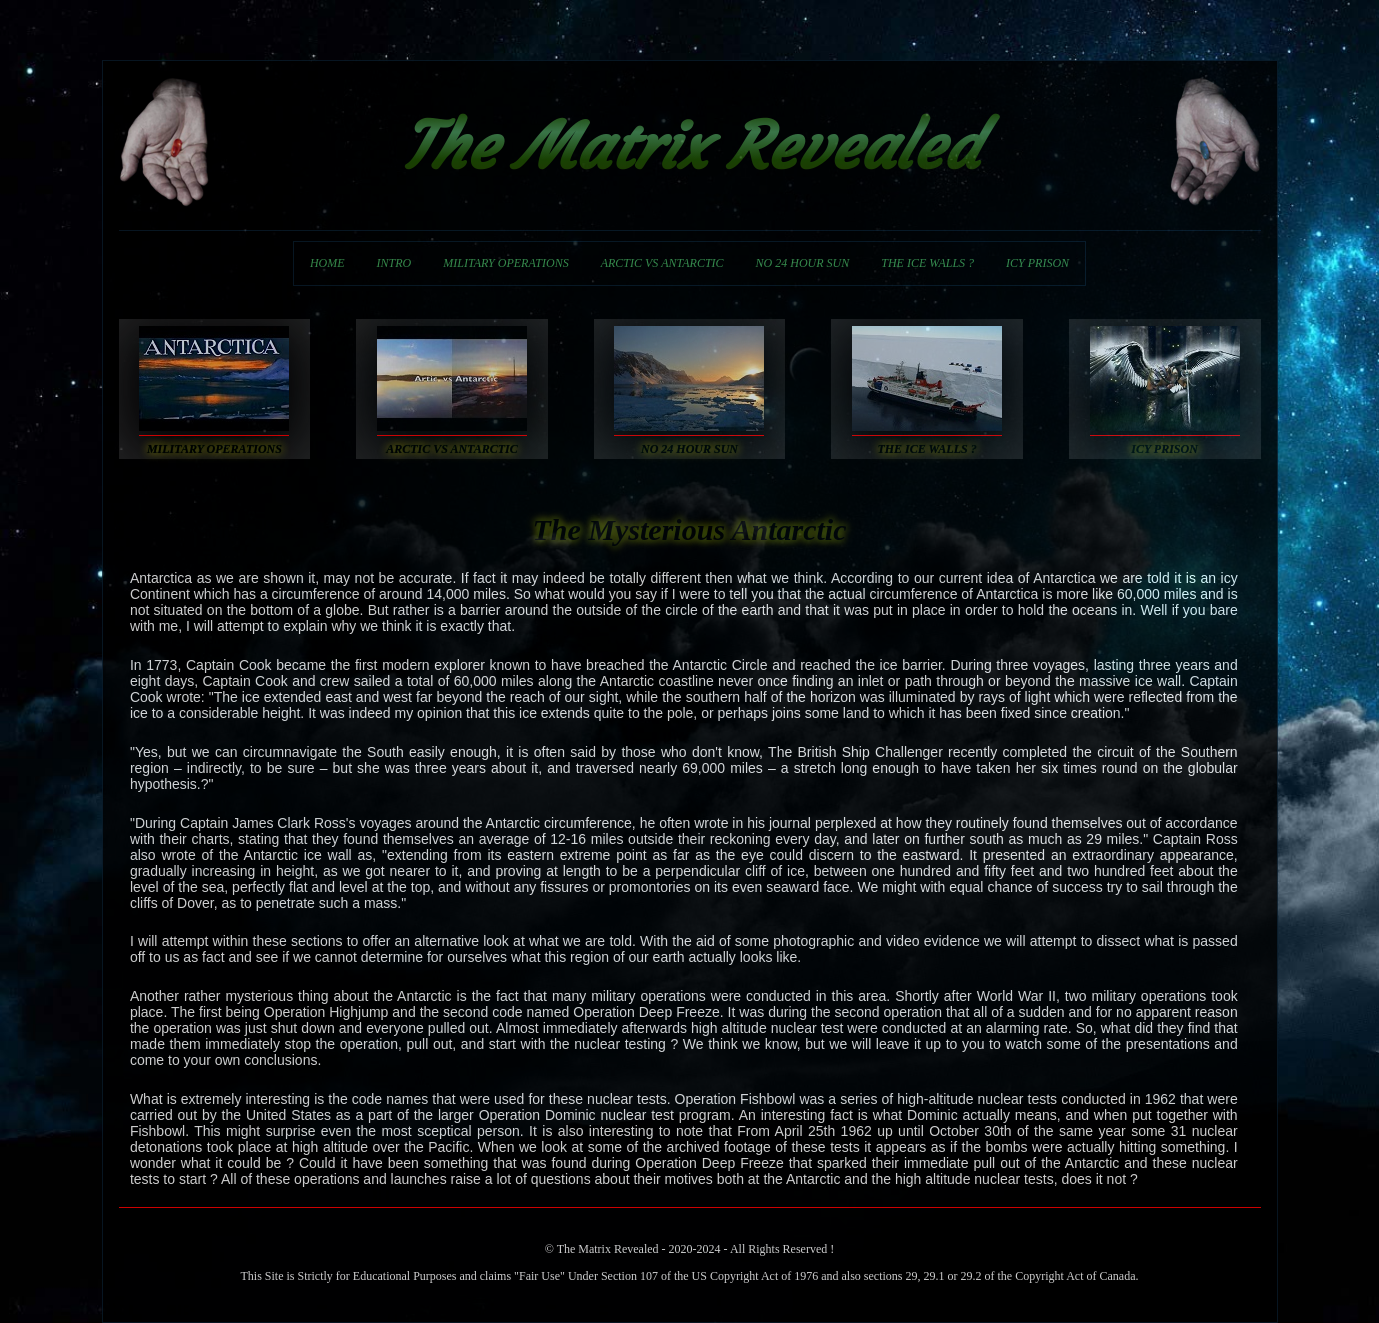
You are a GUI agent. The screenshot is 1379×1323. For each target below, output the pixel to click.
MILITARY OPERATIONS (505, 263)
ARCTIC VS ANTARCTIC (662, 263)
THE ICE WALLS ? (927, 263)
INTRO (394, 263)
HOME (327, 263)
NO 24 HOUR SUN (803, 263)
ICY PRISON (1037, 263)
